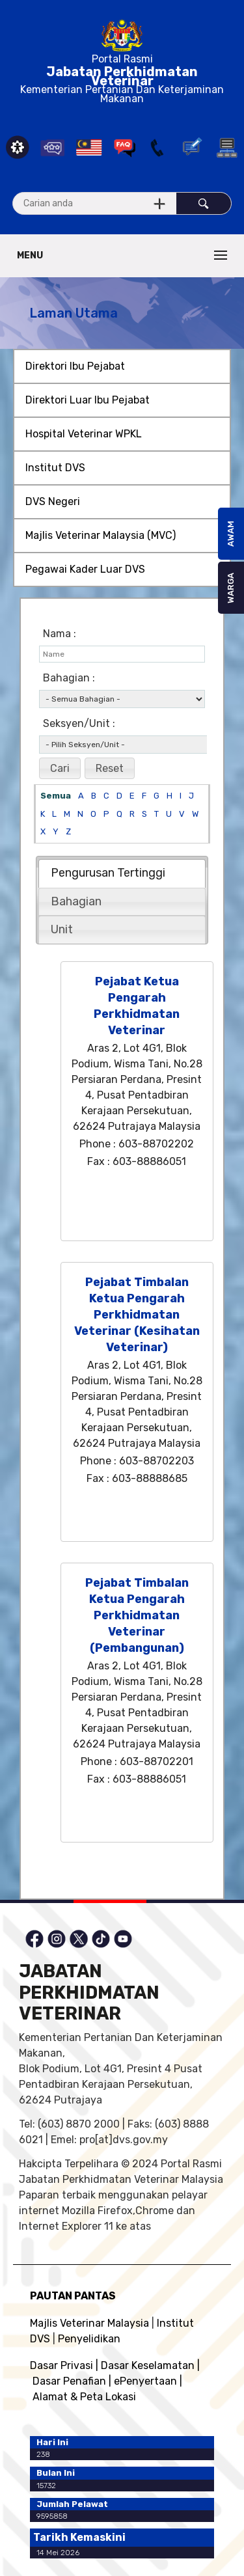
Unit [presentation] (62, 929)
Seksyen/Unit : (79, 723)
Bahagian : (69, 678)
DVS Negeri (52, 501)
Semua (55, 796)
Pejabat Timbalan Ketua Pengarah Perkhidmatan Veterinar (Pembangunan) (137, 1615)
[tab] (121, 873)
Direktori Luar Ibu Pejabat (87, 400)
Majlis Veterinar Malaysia (89, 2323)
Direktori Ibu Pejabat (75, 366)
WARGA (231, 588)
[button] (60, 769)
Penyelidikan (89, 2339)
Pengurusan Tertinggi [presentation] (108, 873)
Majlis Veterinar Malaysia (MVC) (100, 535)
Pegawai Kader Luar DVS (85, 569)
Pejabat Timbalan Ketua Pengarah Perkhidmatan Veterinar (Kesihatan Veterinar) (137, 1314)
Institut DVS (55, 467)
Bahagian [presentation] (76, 901)
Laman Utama (73, 313)
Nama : (59, 633)
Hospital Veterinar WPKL (83, 434)
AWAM (231, 534)
